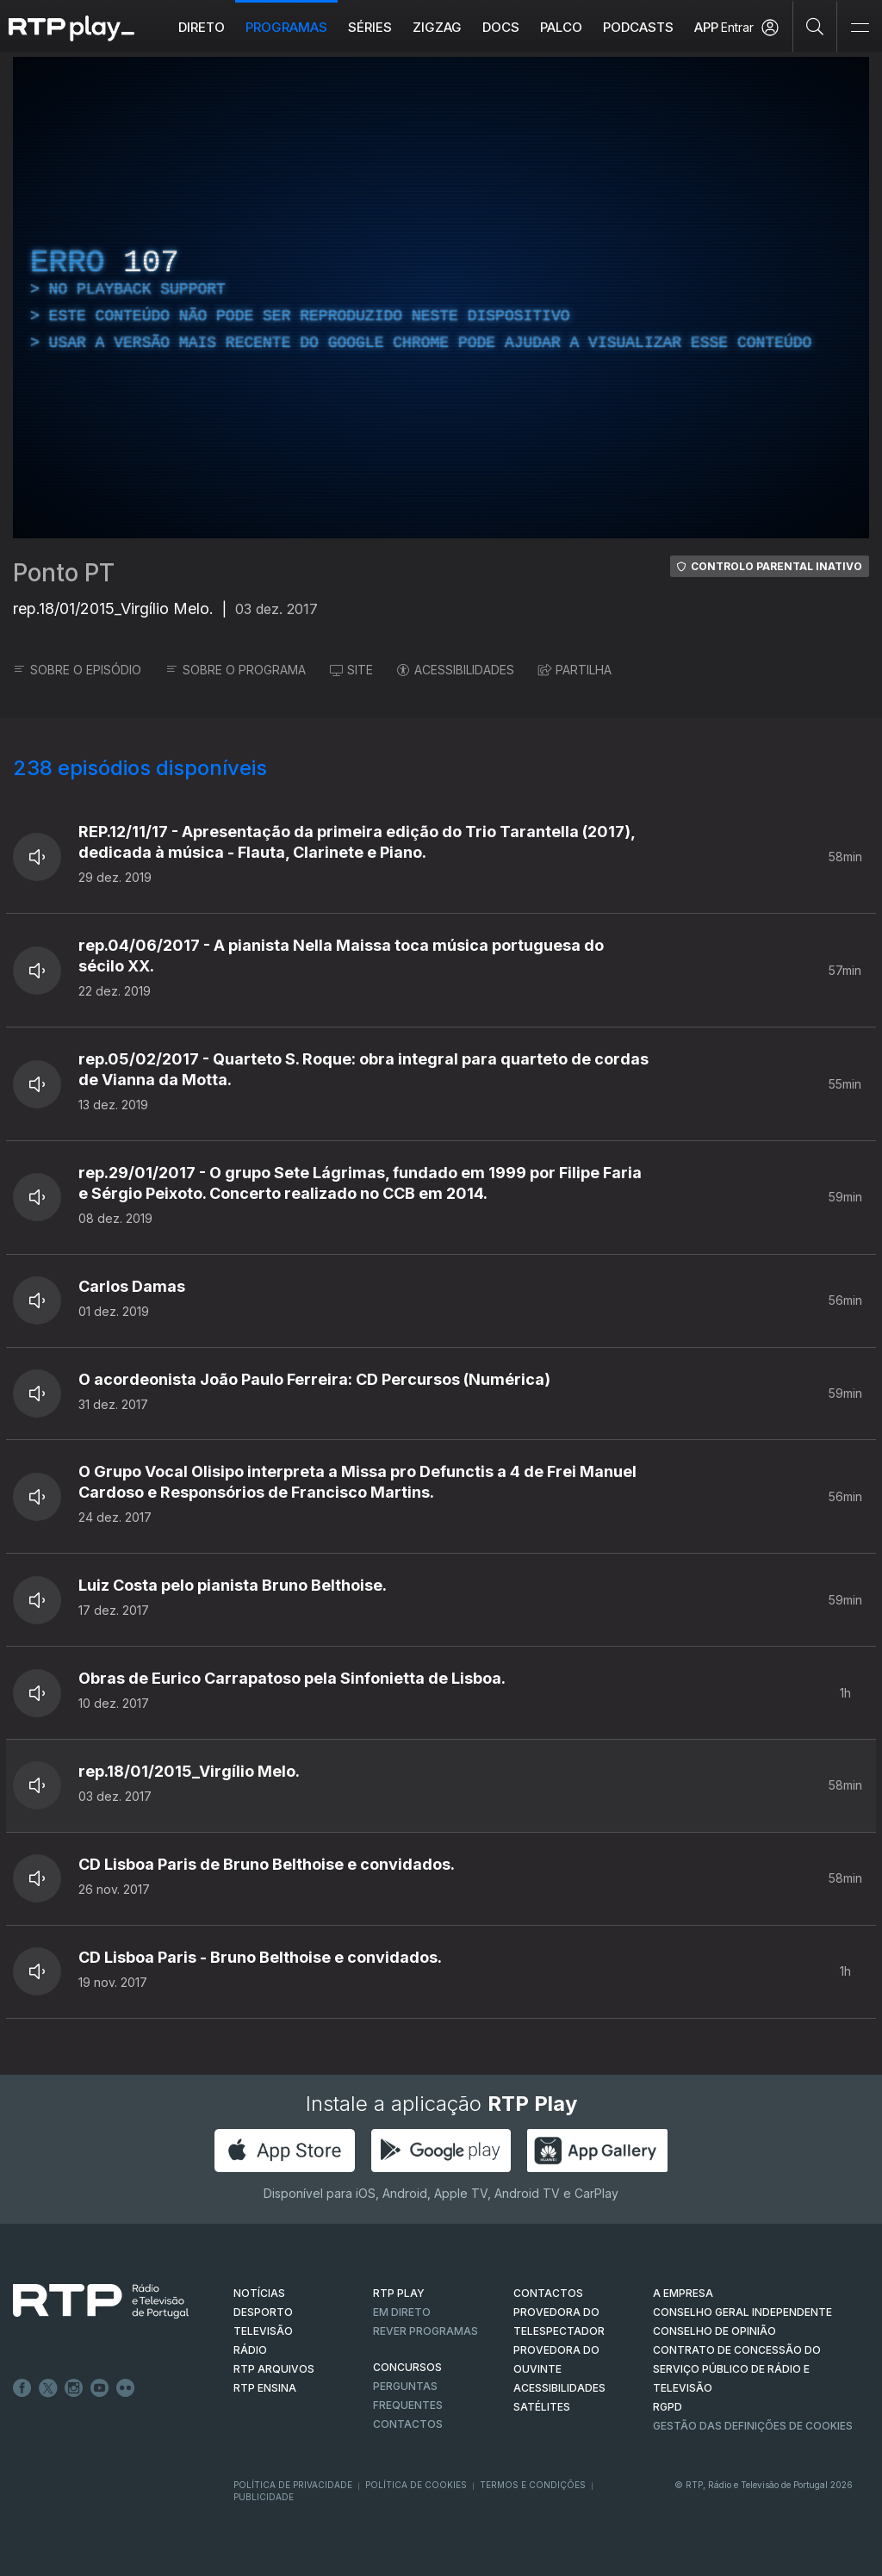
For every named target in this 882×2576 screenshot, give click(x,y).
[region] (441, 297)
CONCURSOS (407, 2367)
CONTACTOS (548, 2293)
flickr (125, 2388)
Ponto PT (64, 572)
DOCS (500, 27)
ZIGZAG (437, 27)
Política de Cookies (416, 2485)
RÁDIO (250, 2349)
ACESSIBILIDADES (455, 669)
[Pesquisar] (815, 26)
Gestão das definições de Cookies (753, 2425)
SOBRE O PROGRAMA (235, 669)
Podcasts (638, 27)
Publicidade (263, 2497)
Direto (201, 27)
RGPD (667, 2406)
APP (706, 27)
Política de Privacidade (292, 2485)
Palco (561, 27)
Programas (286, 27)
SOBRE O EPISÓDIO (77, 669)
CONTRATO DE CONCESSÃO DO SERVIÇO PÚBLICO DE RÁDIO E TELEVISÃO (737, 2368)
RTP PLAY (399, 2293)
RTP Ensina (264, 2387)
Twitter (48, 2388)
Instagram (74, 2388)
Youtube (99, 2388)
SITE (351, 669)
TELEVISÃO (263, 2331)
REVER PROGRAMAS (425, 2331)
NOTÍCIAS (259, 2293)
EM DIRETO (402, 2312)
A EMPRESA (683, 2293)
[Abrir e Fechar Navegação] (859, 28)
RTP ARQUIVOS (273, 2368)
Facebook (22, 2388)
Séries (370, 27)
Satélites (541, 2406)
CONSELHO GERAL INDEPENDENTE (742, 2312)
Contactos (408, 2424)
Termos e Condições (533, 2485)
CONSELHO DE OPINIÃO (714, 2331)
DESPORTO (263, 2312)
